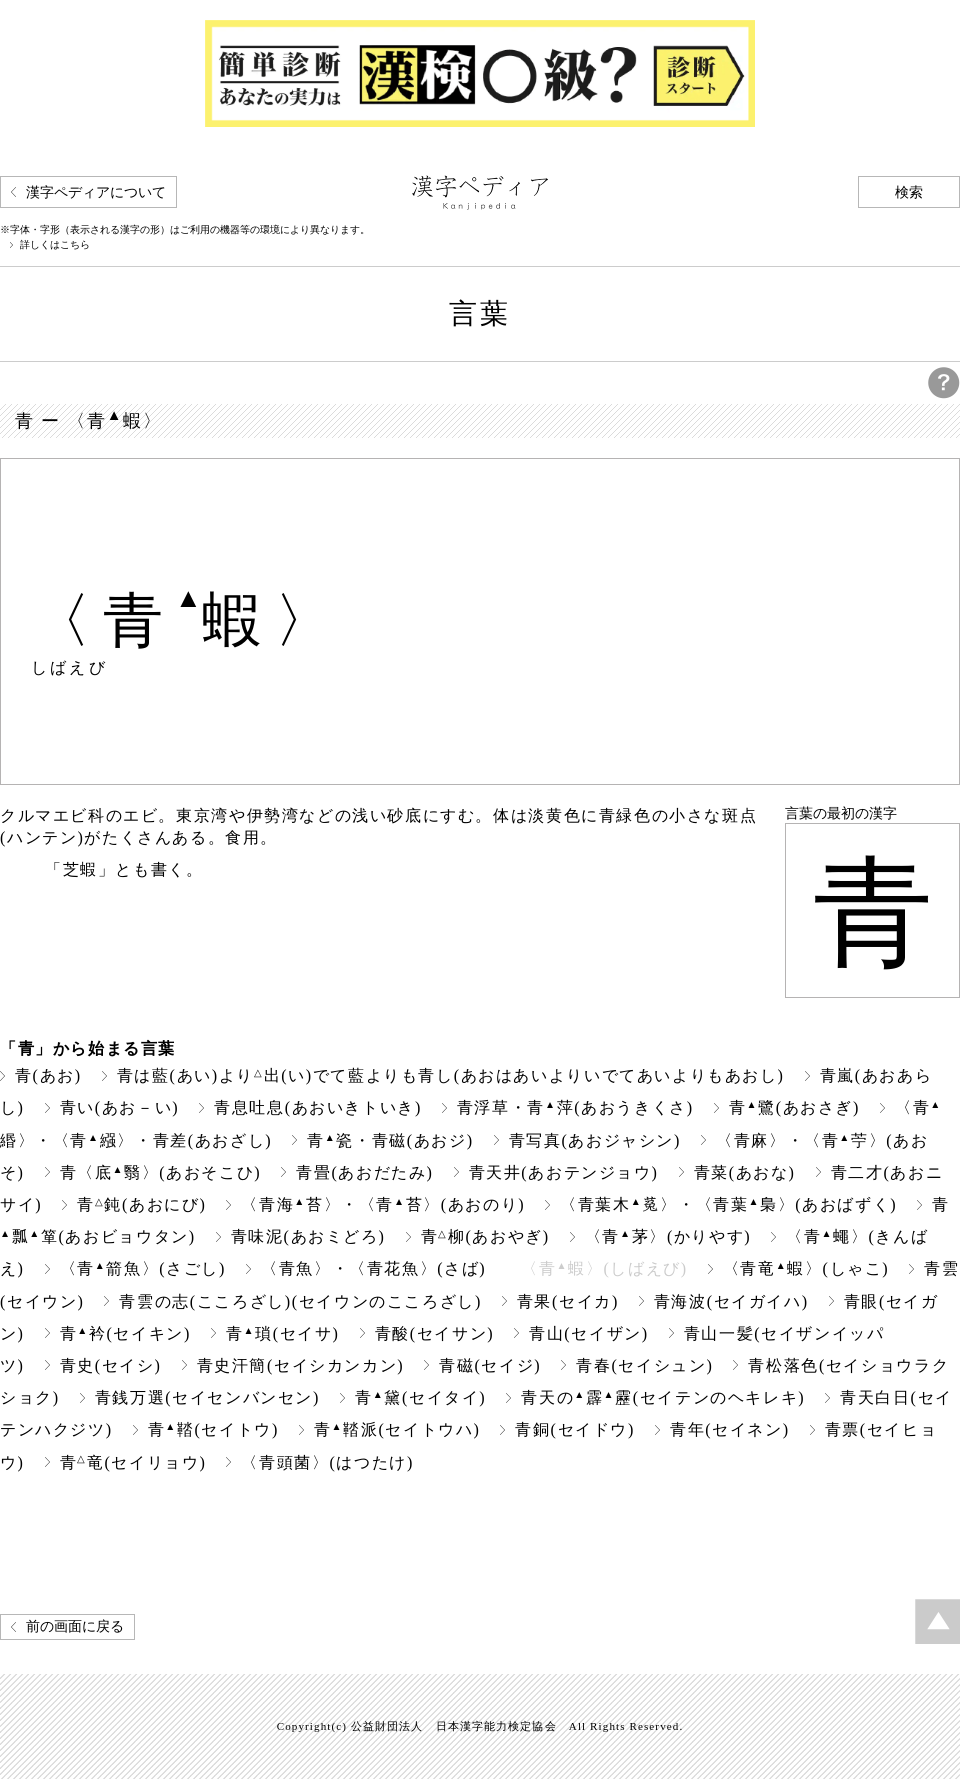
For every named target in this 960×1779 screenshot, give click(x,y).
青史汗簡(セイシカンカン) (301, 1365)
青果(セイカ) (568, 1301)
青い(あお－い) (120, 1107)
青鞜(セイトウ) (213, 1429)
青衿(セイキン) (125, 1333)
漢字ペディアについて (96, 192)
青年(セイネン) (730, 1429)
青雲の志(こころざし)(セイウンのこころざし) (300, 1301)
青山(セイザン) (589, 1333)
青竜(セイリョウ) (133, 1462)
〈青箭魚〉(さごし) (143, 1268)
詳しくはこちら (55, 245)
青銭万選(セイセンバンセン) (207, 1397)
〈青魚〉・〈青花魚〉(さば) (373, 1268)
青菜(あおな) (745, 1172)
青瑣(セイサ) (283, 1333)
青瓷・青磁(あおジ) (390, 1140)
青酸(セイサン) (435, 1333)
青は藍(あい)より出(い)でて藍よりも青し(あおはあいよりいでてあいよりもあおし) (451, 1075)
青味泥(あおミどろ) (308, 1236)
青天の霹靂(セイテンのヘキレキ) (663, 1397)
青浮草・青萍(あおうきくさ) (575, 1107)
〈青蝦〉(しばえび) (604, 1268)
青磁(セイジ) (490, 1365)
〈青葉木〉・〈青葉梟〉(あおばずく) (728, 1204)
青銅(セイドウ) (575, 1429)
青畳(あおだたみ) (364, 1172)
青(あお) (48, 1075)
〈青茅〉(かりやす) (668, 1236)
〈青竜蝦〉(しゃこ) (806, 1268)
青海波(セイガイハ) (731, 1301)
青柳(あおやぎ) (485, 1236)
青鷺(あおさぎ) (794, 1107)
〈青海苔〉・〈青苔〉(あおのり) (383, 1204)
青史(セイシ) (111, 1365)
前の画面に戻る (75, 1626)
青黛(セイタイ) (420, 1397)
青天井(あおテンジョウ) (564, 1172)
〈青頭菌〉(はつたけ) (327, 1462)
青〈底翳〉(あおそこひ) (161, 1172)
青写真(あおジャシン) (595, 1140)
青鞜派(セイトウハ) (397, 1429)
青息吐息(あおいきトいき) (318, 1107)
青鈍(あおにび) (141, 1204)
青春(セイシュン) (644, 1365)
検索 (909, 192)
